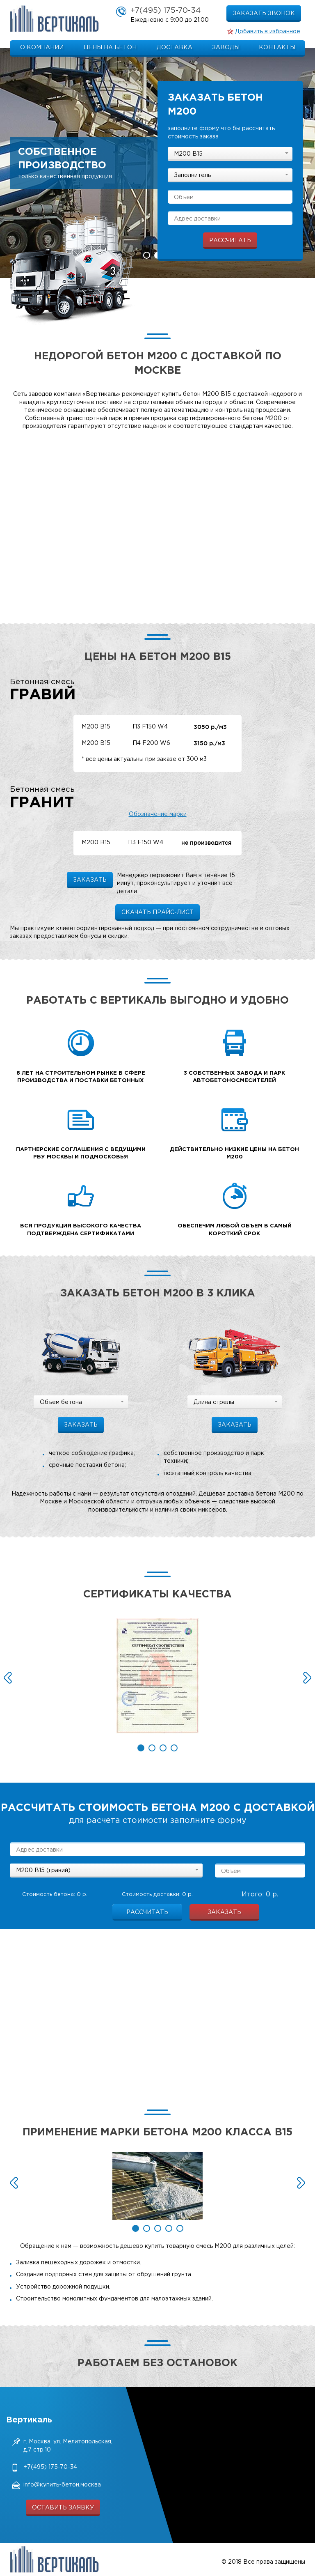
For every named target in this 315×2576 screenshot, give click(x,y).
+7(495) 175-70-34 (165, 10)
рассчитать (230, 240)
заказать (90, 880)
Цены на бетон (110, 47)
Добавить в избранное (267, 31)
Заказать (224, 1912)
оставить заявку (63, 2507)
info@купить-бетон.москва (62, 2484)
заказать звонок (264, 13)
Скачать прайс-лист (157, 912)
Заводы (226, 47)
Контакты (277, 47)
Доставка (174, 47)
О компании (42, 47)
